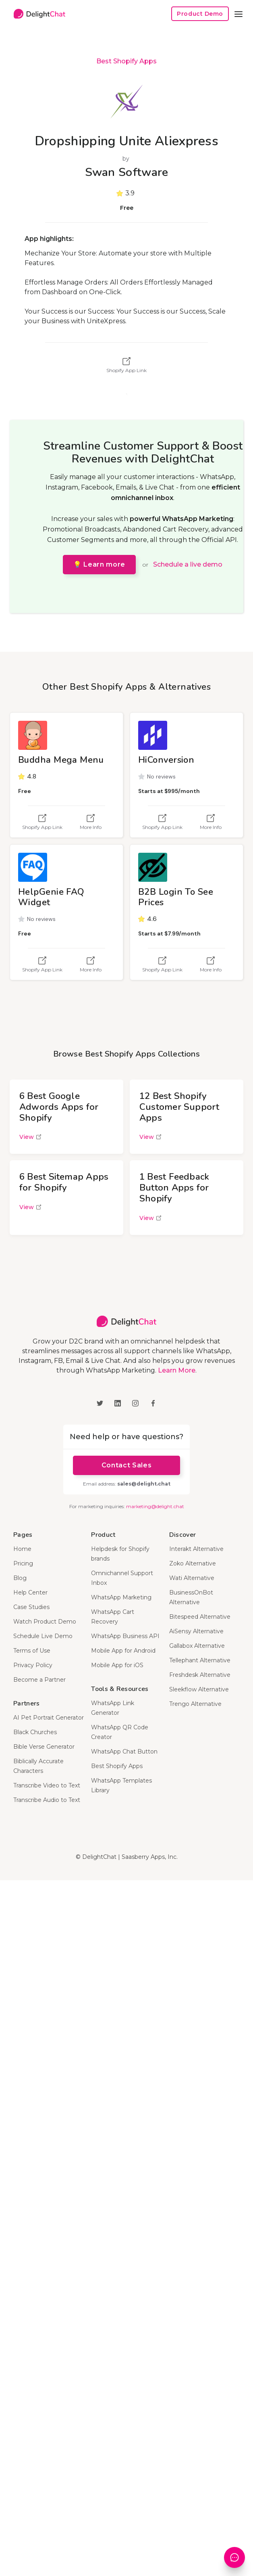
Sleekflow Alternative (199, 1689)
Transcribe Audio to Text (46, 1800)
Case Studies (31, 1607)
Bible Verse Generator (44, 1746)
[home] (37, 14)
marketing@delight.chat (155, 1506)
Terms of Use (31, 1650)
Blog (20, 1578)
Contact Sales (126, 1465)
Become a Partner (39, 1679)
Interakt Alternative (196, 1549)
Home (22, 1549)
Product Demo (200, 13)
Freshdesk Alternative (199, 1674)
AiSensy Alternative (196, 1631)
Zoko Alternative (192, 1563)
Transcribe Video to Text (46, 1785)
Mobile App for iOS (117, 1665)
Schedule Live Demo (43, 1636)
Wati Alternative (191, 1578)
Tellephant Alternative (199, 1660)
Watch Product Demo (44, 1621)
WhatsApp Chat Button (124, 1751)
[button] (238, 13)
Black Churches (35, 1732)
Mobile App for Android (123, 1650)
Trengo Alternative (195, 1704)
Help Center (30, 1592)
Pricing (23, 1563)
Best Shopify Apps (126, 61)
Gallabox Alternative (197, 1645)
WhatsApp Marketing (121, 1597)
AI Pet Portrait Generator (48, 1717)
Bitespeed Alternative (199, 1616)
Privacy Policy (32, 1665)
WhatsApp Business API (125, 1636)
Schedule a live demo (187, 564)
